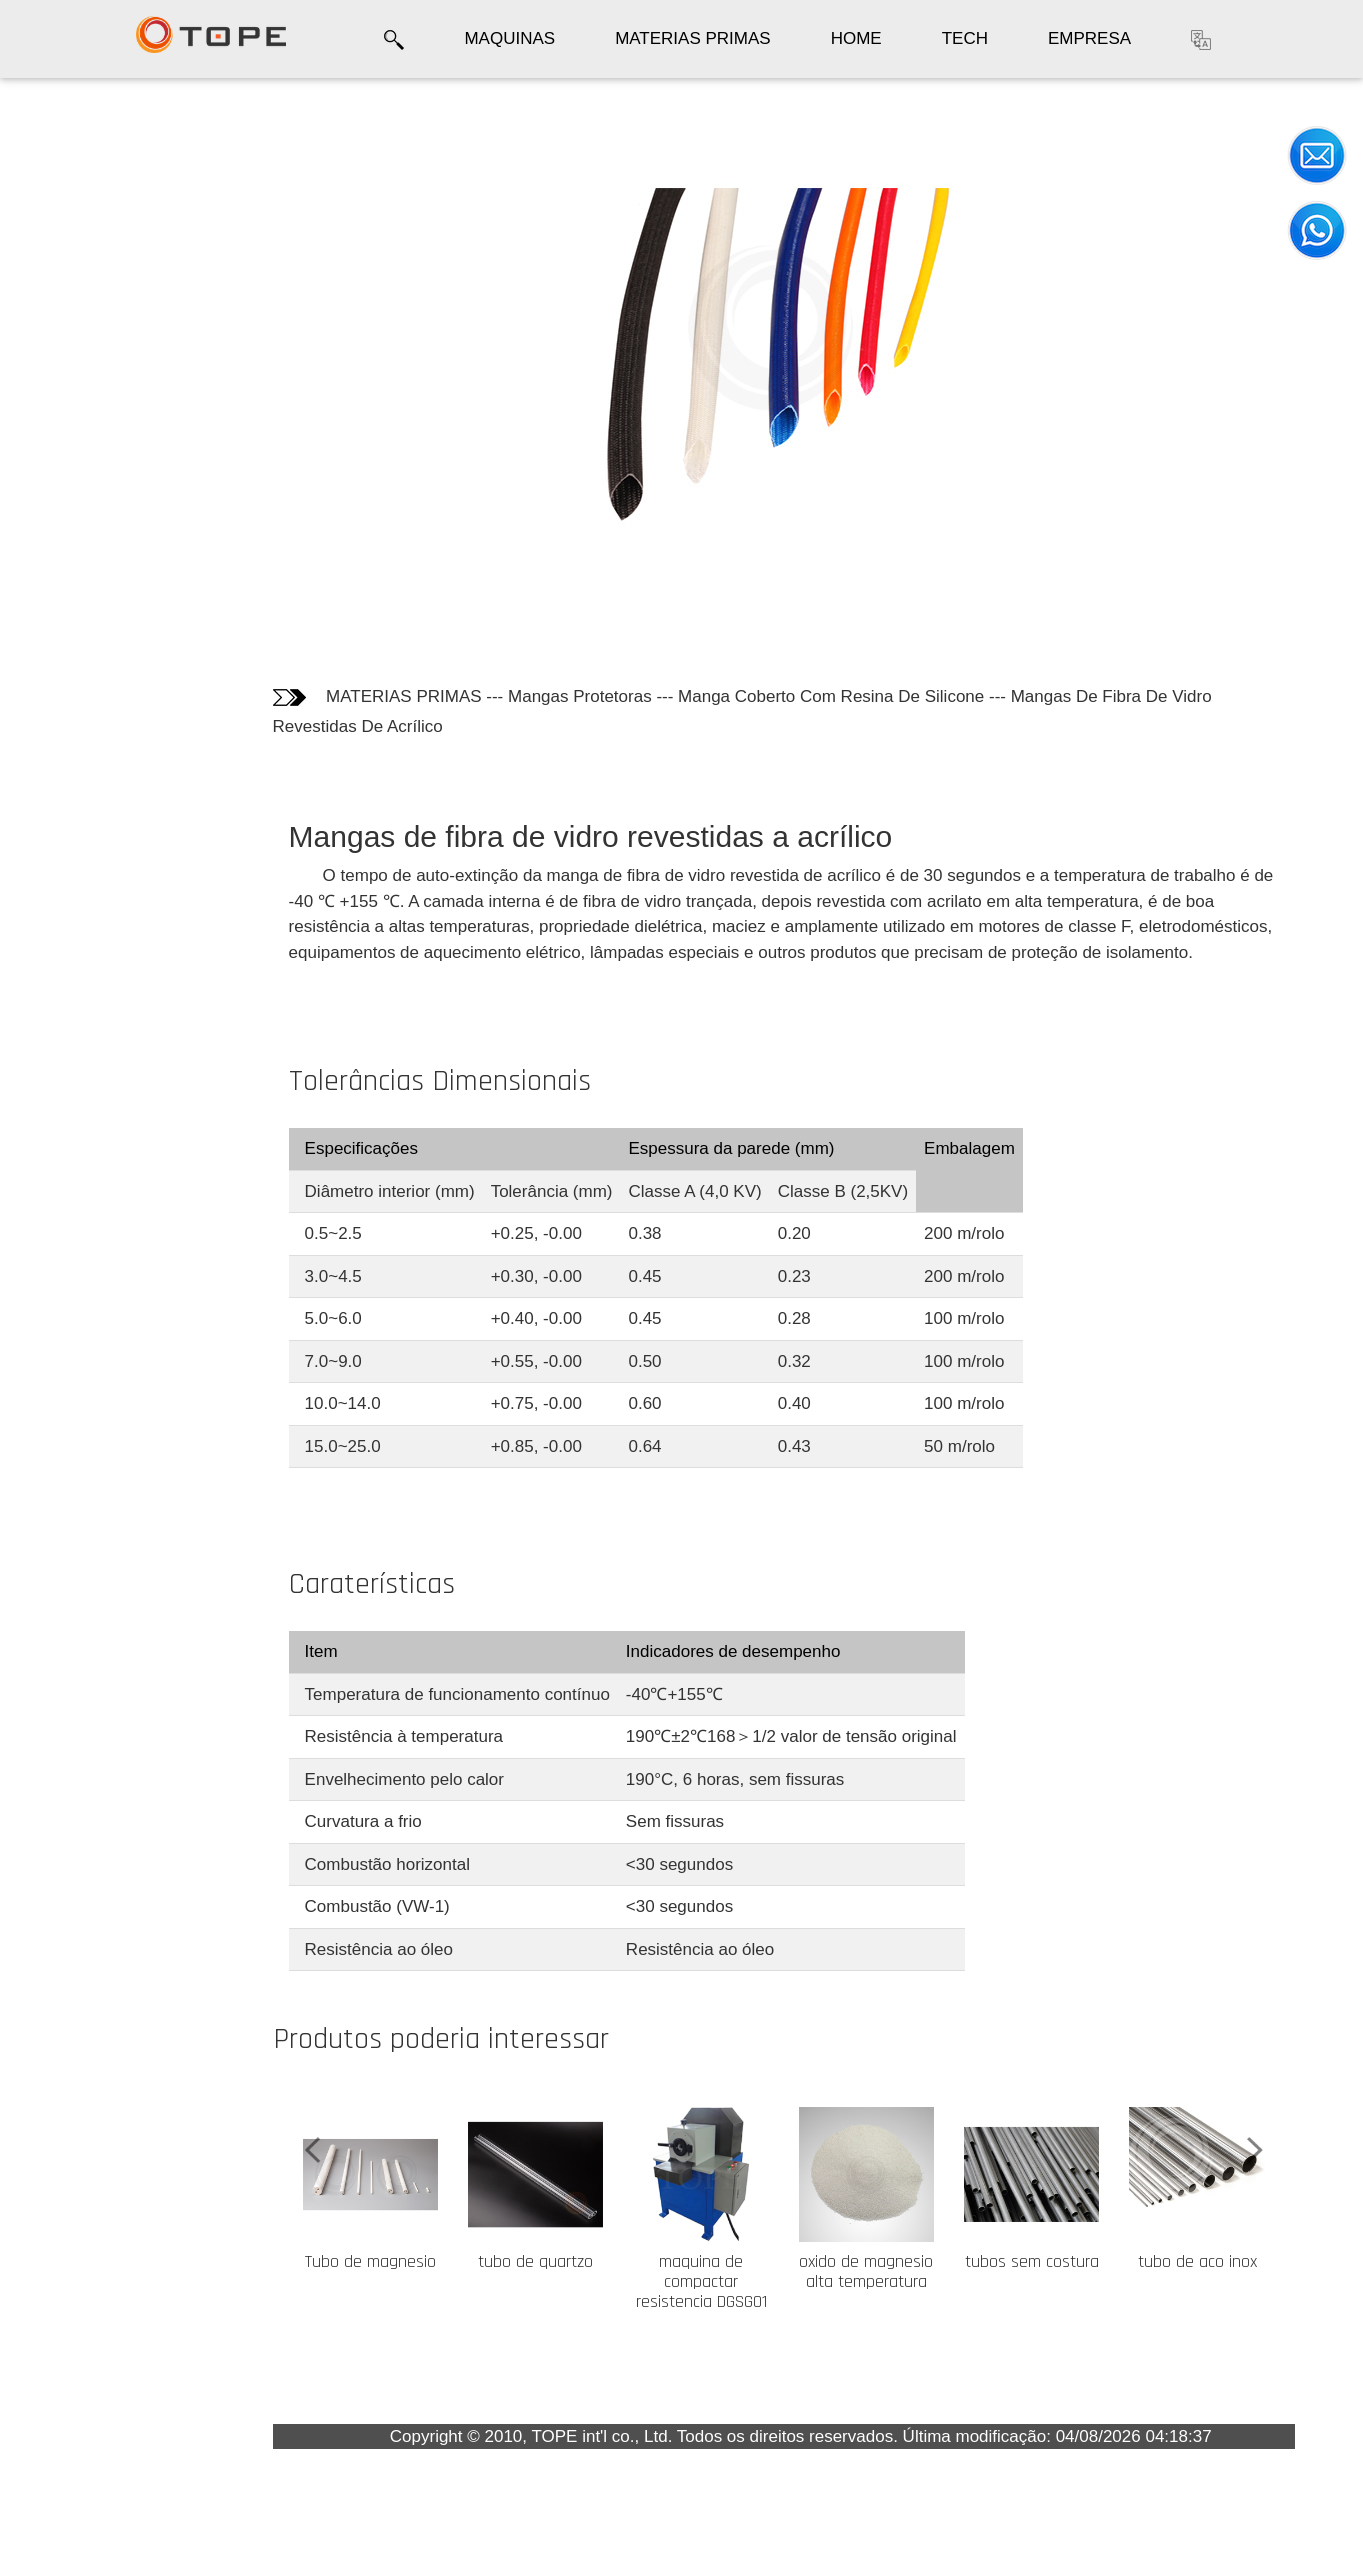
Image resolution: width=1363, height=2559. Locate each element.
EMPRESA (1089, 38)
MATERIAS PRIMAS (693, 38)
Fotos (49, 197)
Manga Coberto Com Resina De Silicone (831, 696)
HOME (856, 38)
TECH (965, 38)
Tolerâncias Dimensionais (74, 250)
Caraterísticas (83, 306)
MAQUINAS (509, 38)
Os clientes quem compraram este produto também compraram (94, 385)
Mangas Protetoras (580, 696)
